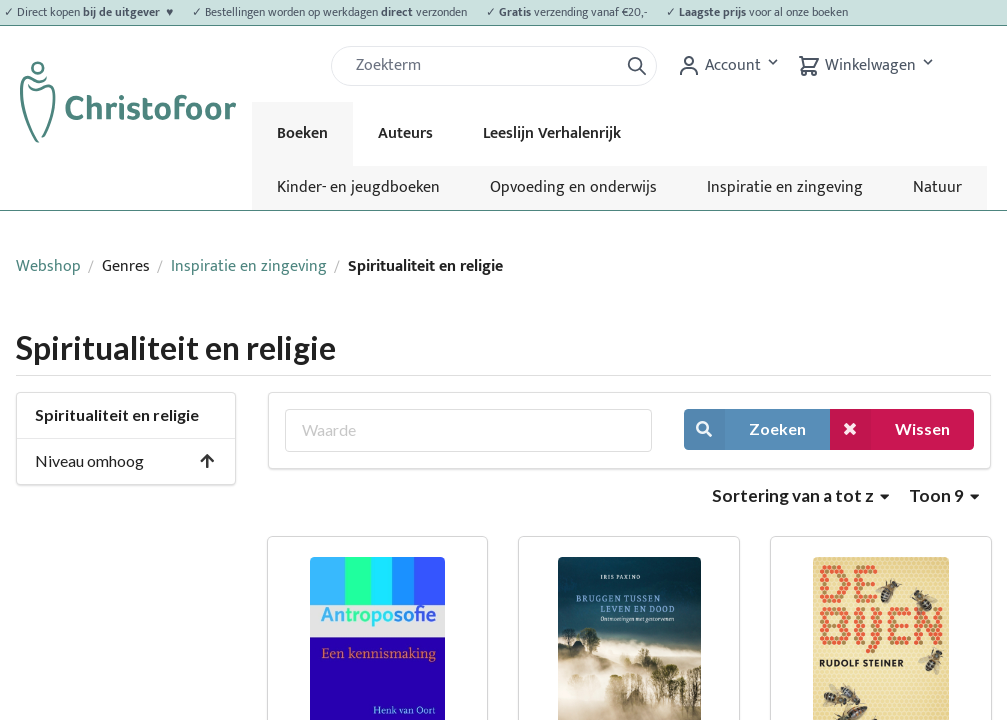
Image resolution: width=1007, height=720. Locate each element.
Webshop (48, 266)
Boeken (302, 133)
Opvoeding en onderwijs (573, 187)
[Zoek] (483, 66)
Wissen (890, 429)
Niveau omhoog (125, 460)
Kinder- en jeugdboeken (358, 187)
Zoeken (745, 429)
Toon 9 (944, 495)
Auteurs (405, 133)
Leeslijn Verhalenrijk (552, 133)
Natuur (937, 187)
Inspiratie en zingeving (785, 187)
